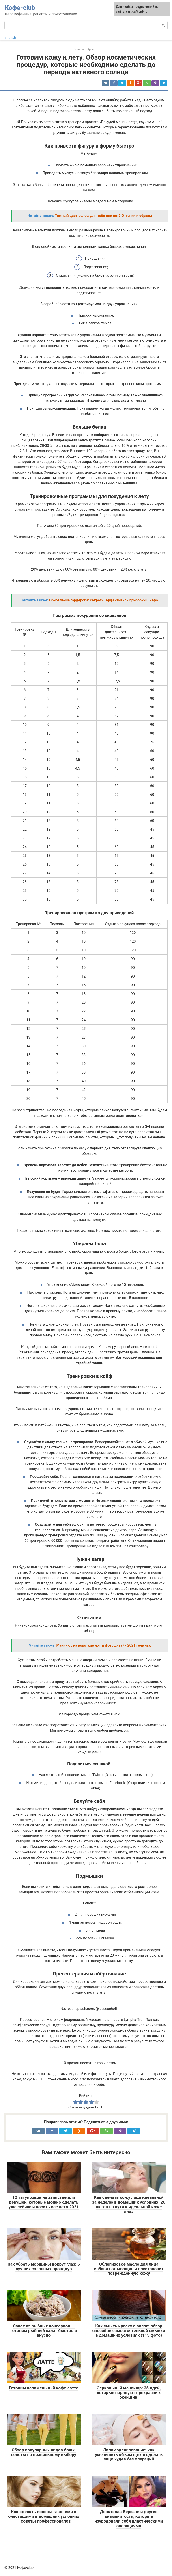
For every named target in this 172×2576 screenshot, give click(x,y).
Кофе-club (20, 7)
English (10, 37)
